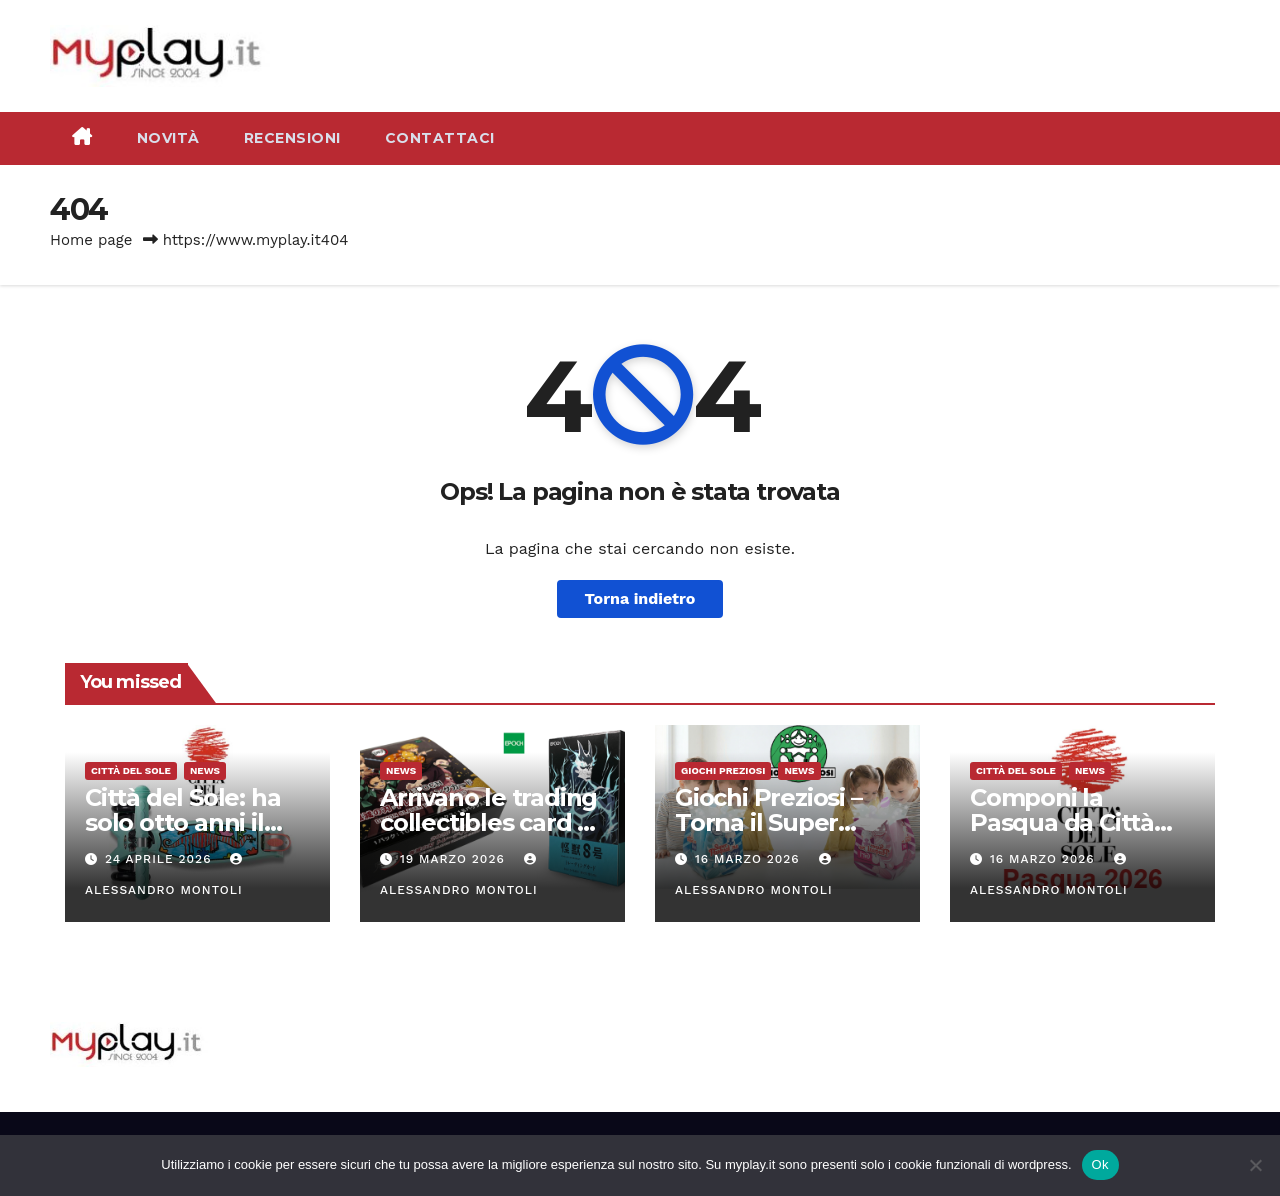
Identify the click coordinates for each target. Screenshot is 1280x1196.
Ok (1100, 1164)
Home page (91, 240)
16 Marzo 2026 (750, 859)
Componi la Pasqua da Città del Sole (1062, 822)
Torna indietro (640, 598)
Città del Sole (131, 770)
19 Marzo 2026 (455, 859)
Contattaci (440, 138)
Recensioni (292, 138)
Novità (168, 138)
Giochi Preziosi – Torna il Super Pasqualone (768, 822)
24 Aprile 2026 (160, 859)
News (205, 770)
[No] (1255, 1165)
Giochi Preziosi (723, 770)
